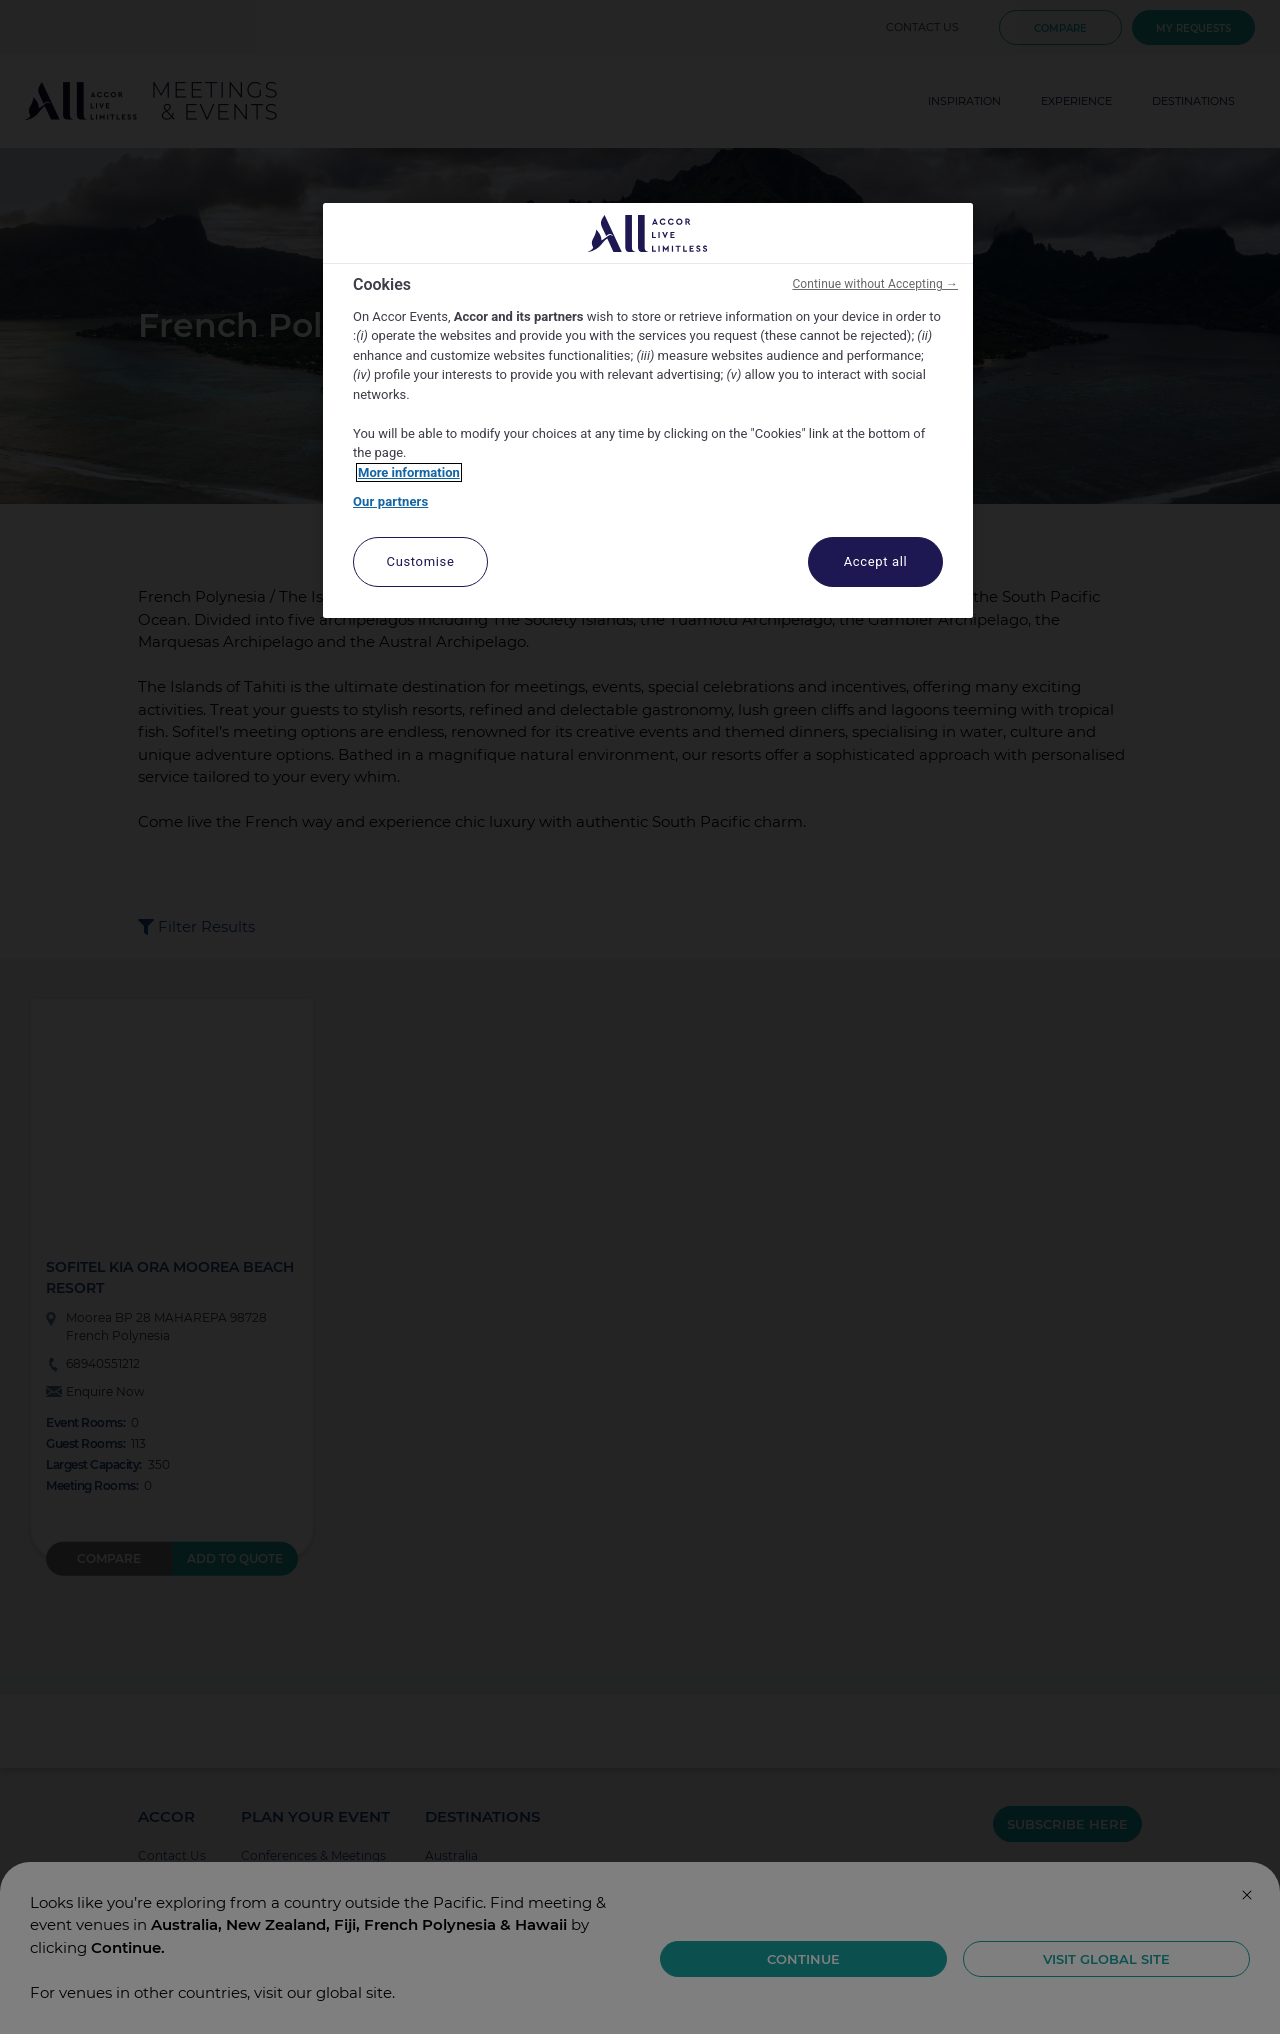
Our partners (390, 501)
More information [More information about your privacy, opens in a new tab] (409, 472)
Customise (421, 561)
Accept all (876, 561)
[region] (648, 410)
